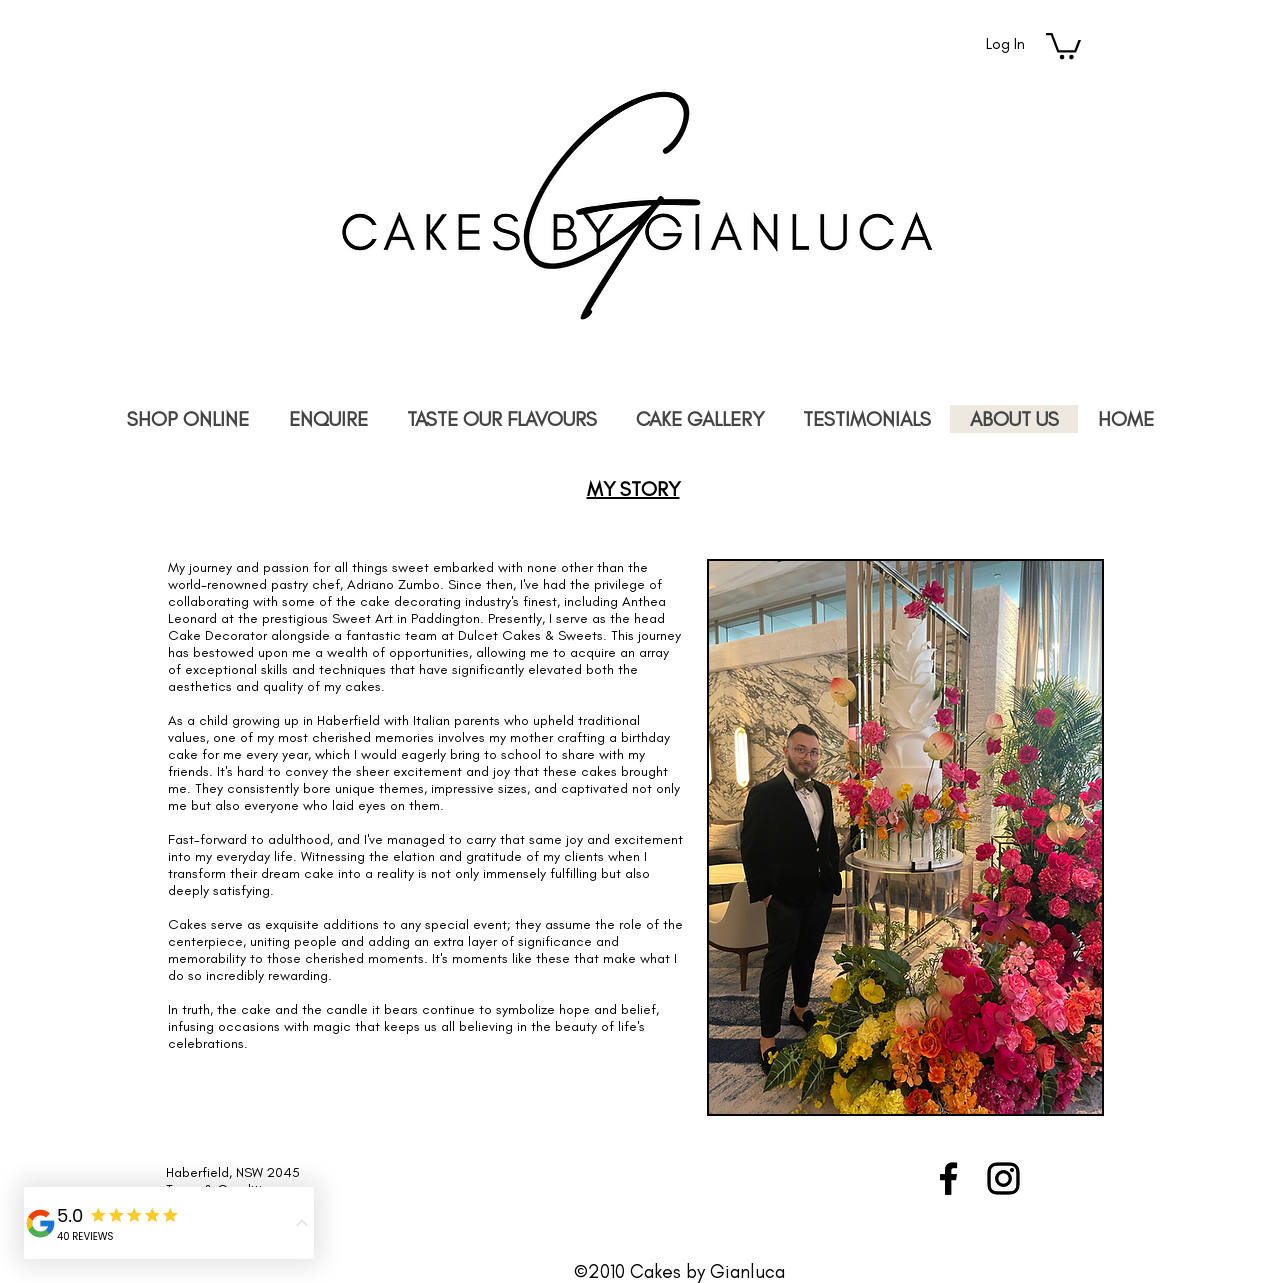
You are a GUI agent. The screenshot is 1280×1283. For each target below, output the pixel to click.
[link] (1063, 44)
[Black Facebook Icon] (948, 1178)
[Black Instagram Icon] (1003, 1178)
